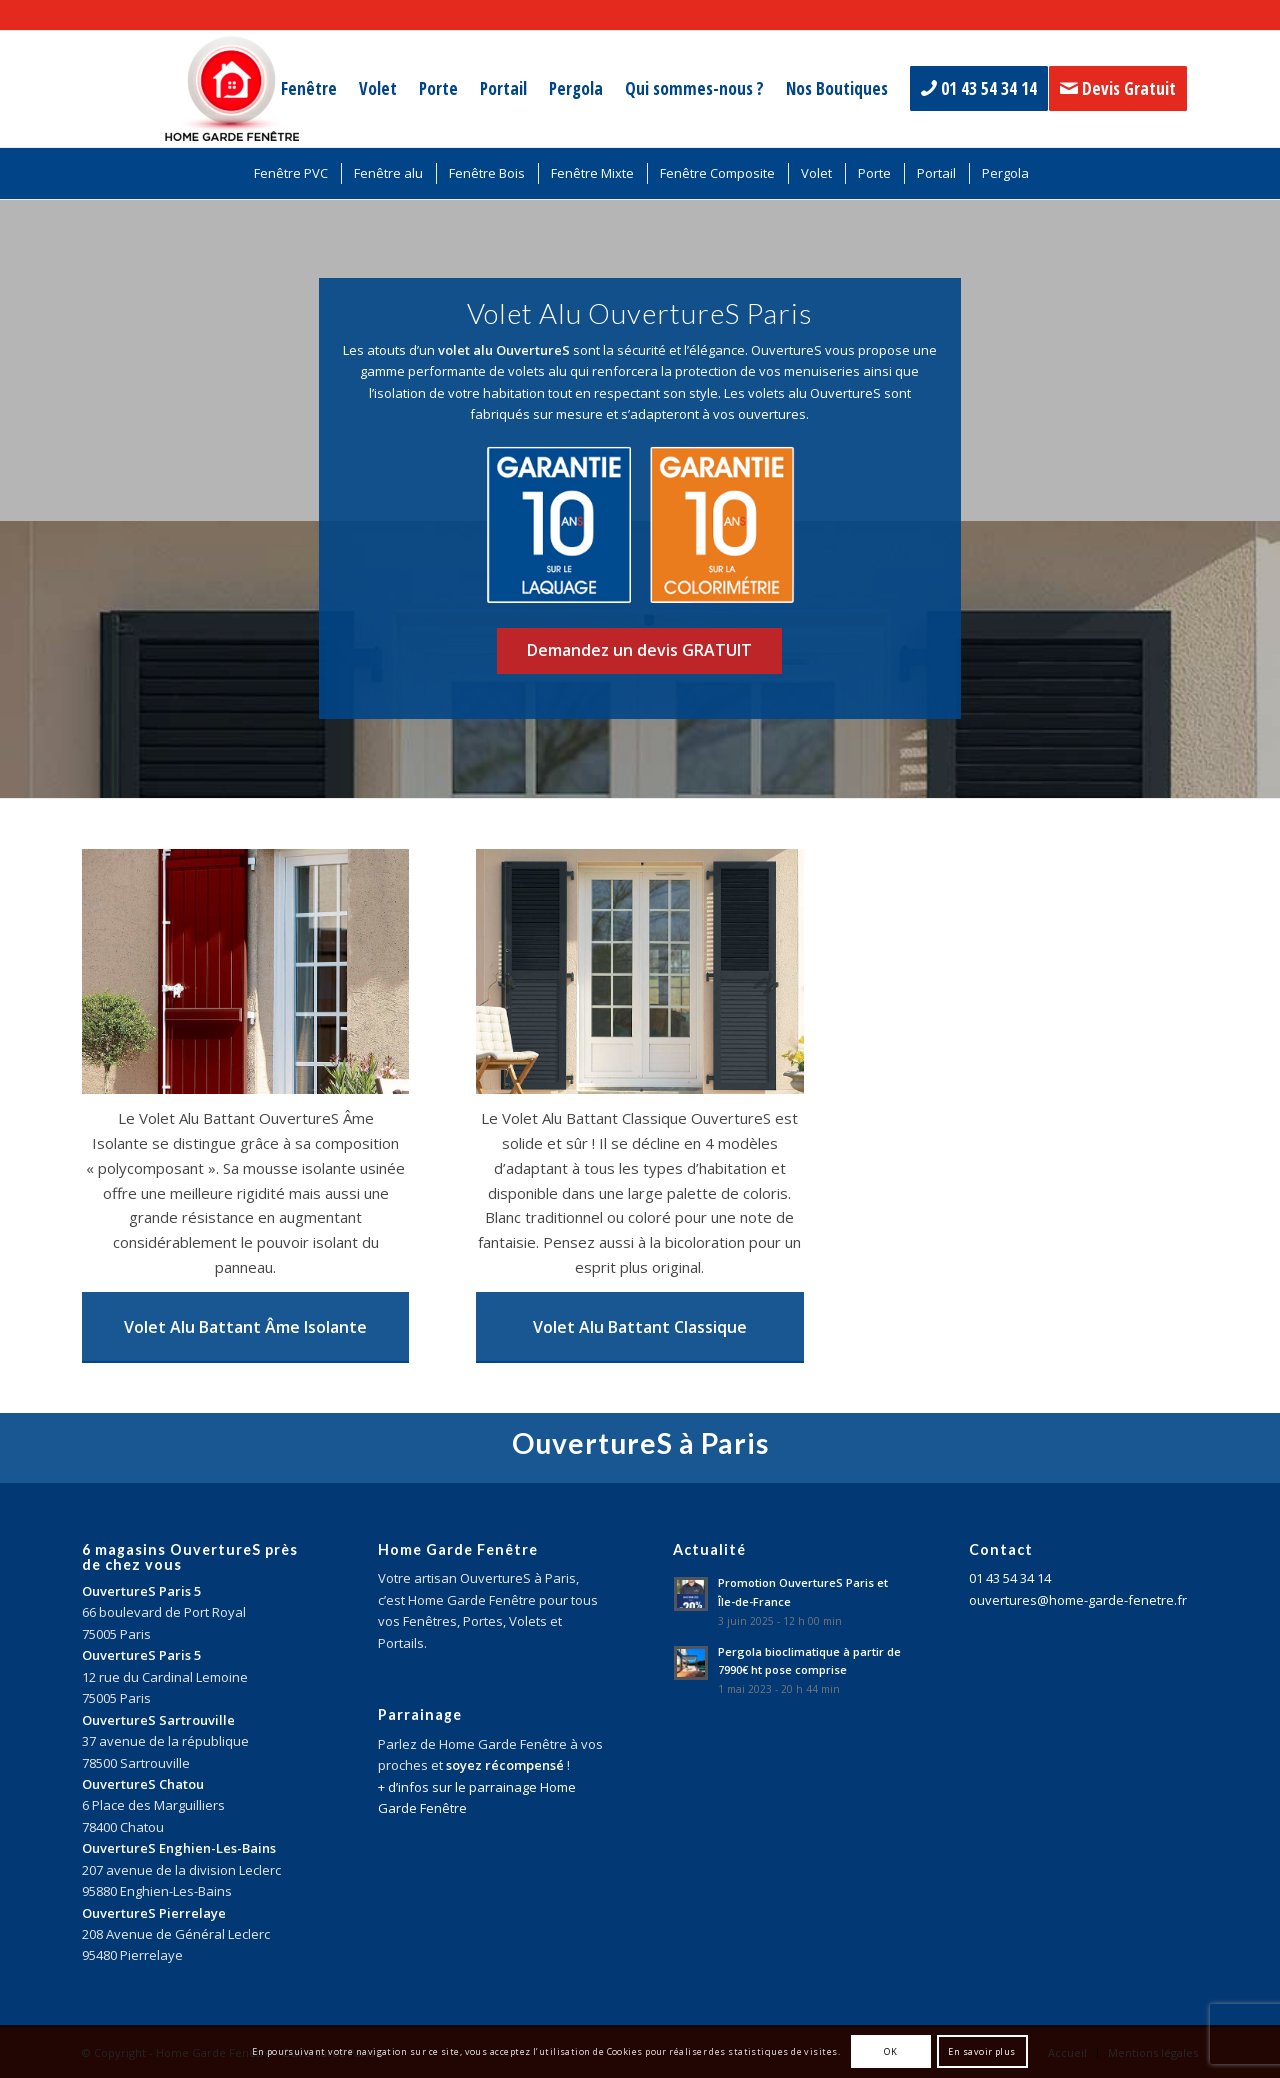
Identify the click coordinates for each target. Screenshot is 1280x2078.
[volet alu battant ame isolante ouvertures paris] (245, 971)
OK (890, 2051)
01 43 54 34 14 (1010, 1578)
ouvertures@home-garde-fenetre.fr (1078, 1600)
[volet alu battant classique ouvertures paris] (639, 971)
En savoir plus (981, 2051)
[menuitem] (309, 89)
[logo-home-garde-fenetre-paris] (232, 89)
